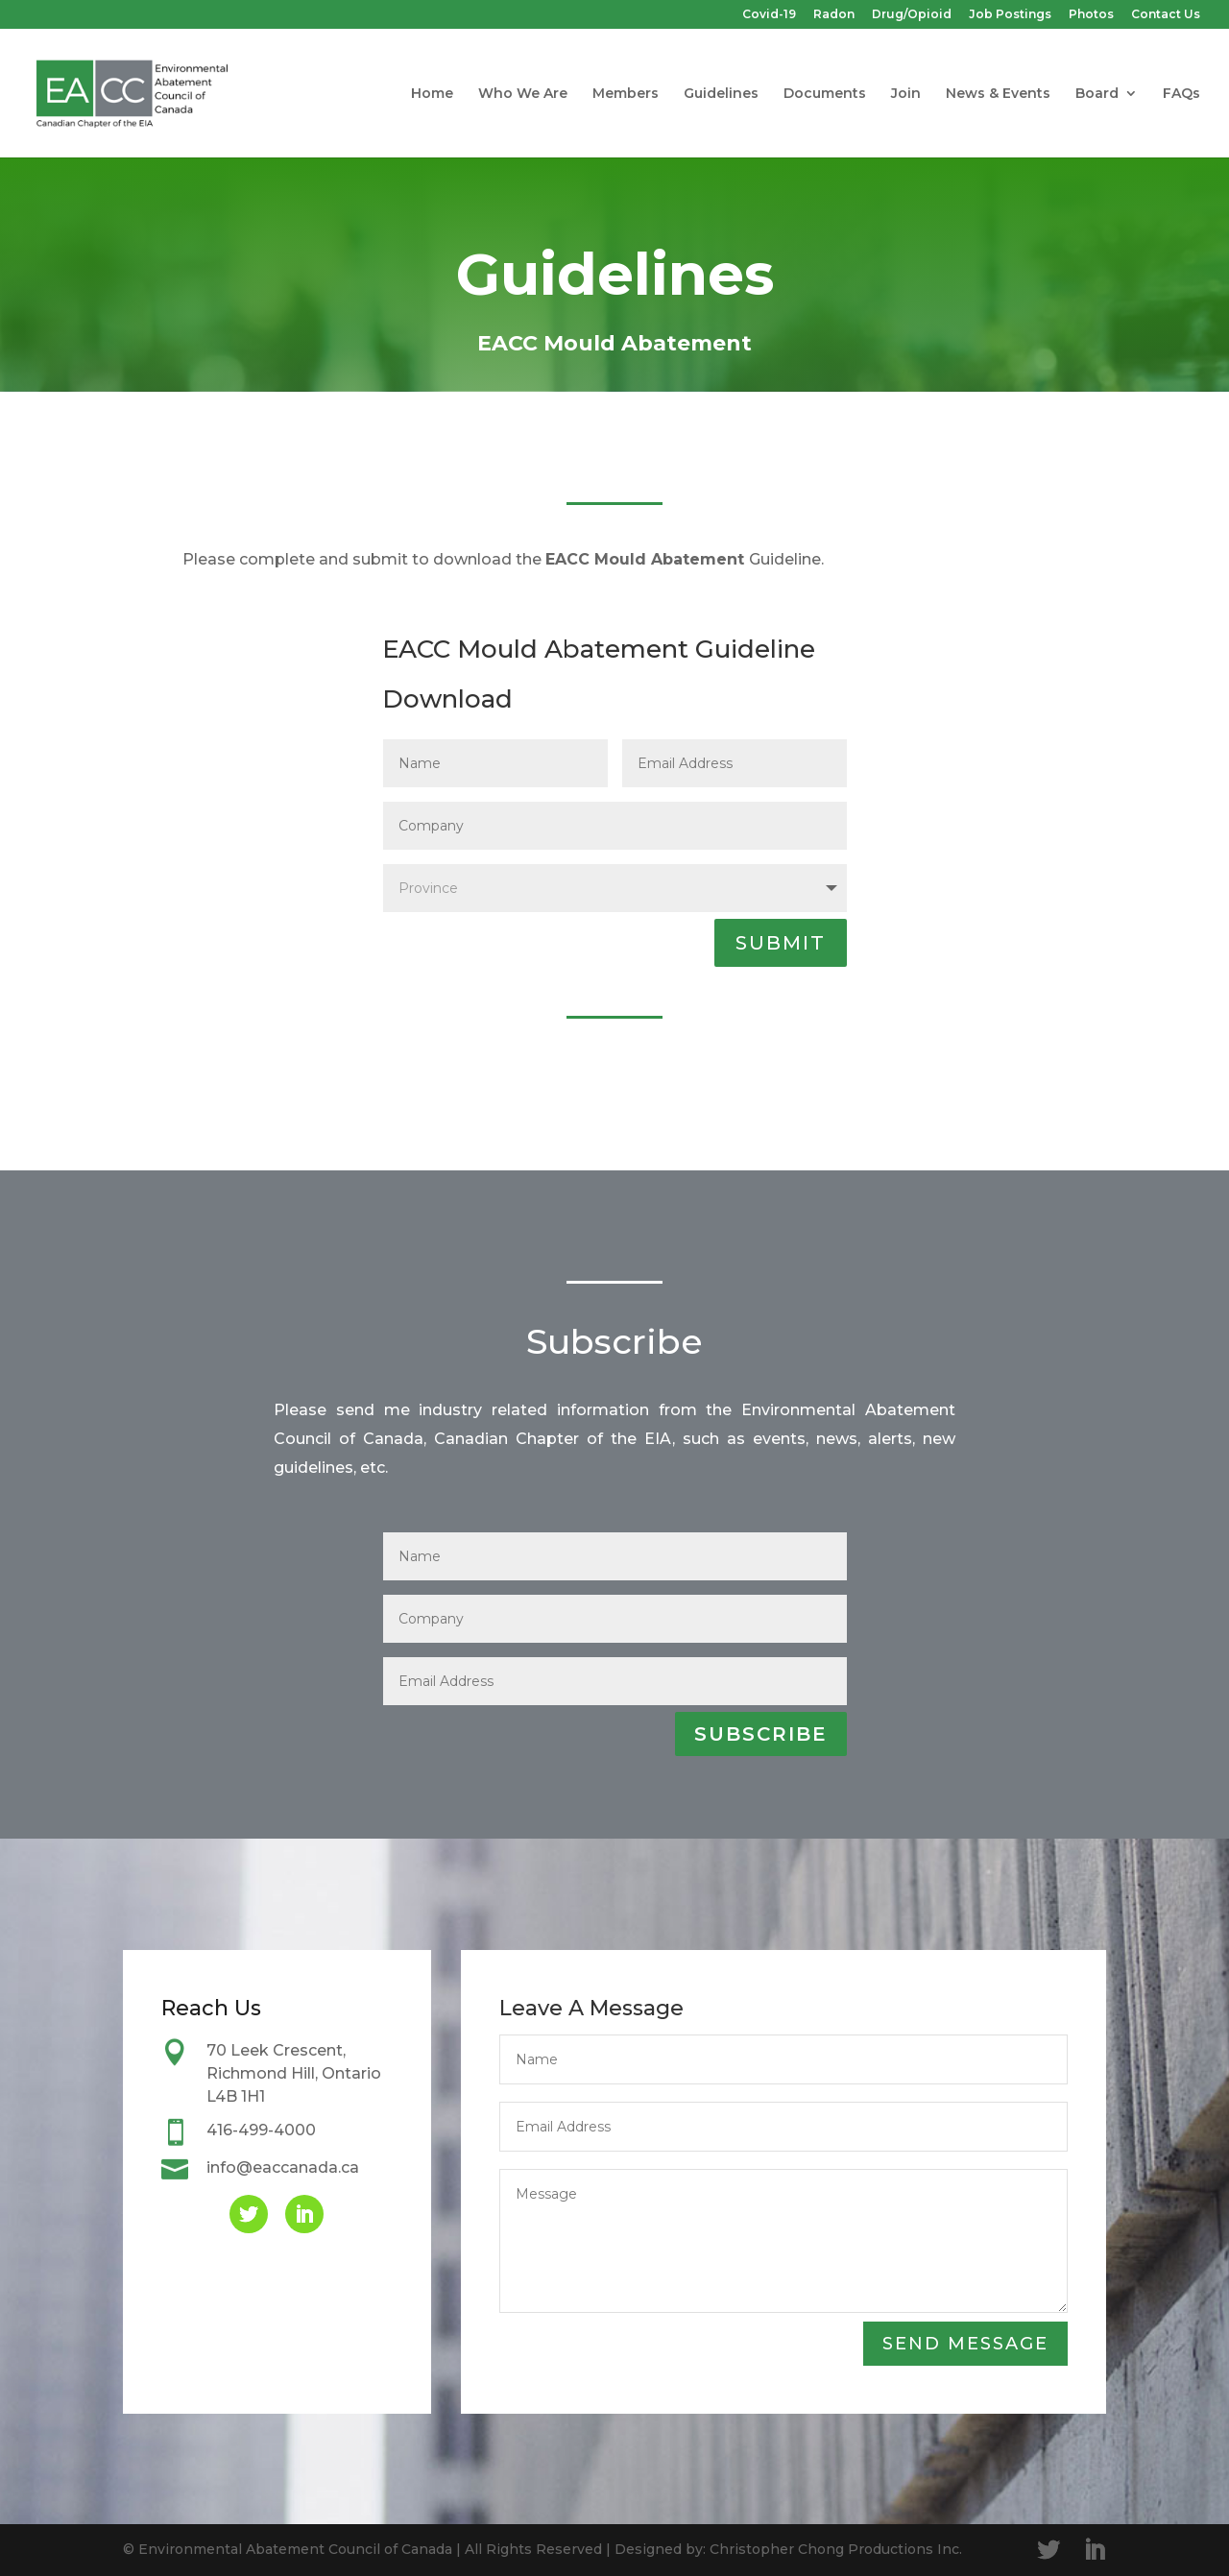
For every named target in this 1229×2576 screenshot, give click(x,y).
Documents (824, 94)
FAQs (1181, 94)
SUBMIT (780, 942)
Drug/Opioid (912, 15)
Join (906, 94)
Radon (834, 15)
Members (625, 94)
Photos (1091, 15)
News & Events (998, 94)
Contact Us (1165, 15)
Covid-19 (769, 15)
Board (1097, 94)
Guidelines (721, 94)
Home (432, 94)
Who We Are (522, 94)
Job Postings (1010, 15)
